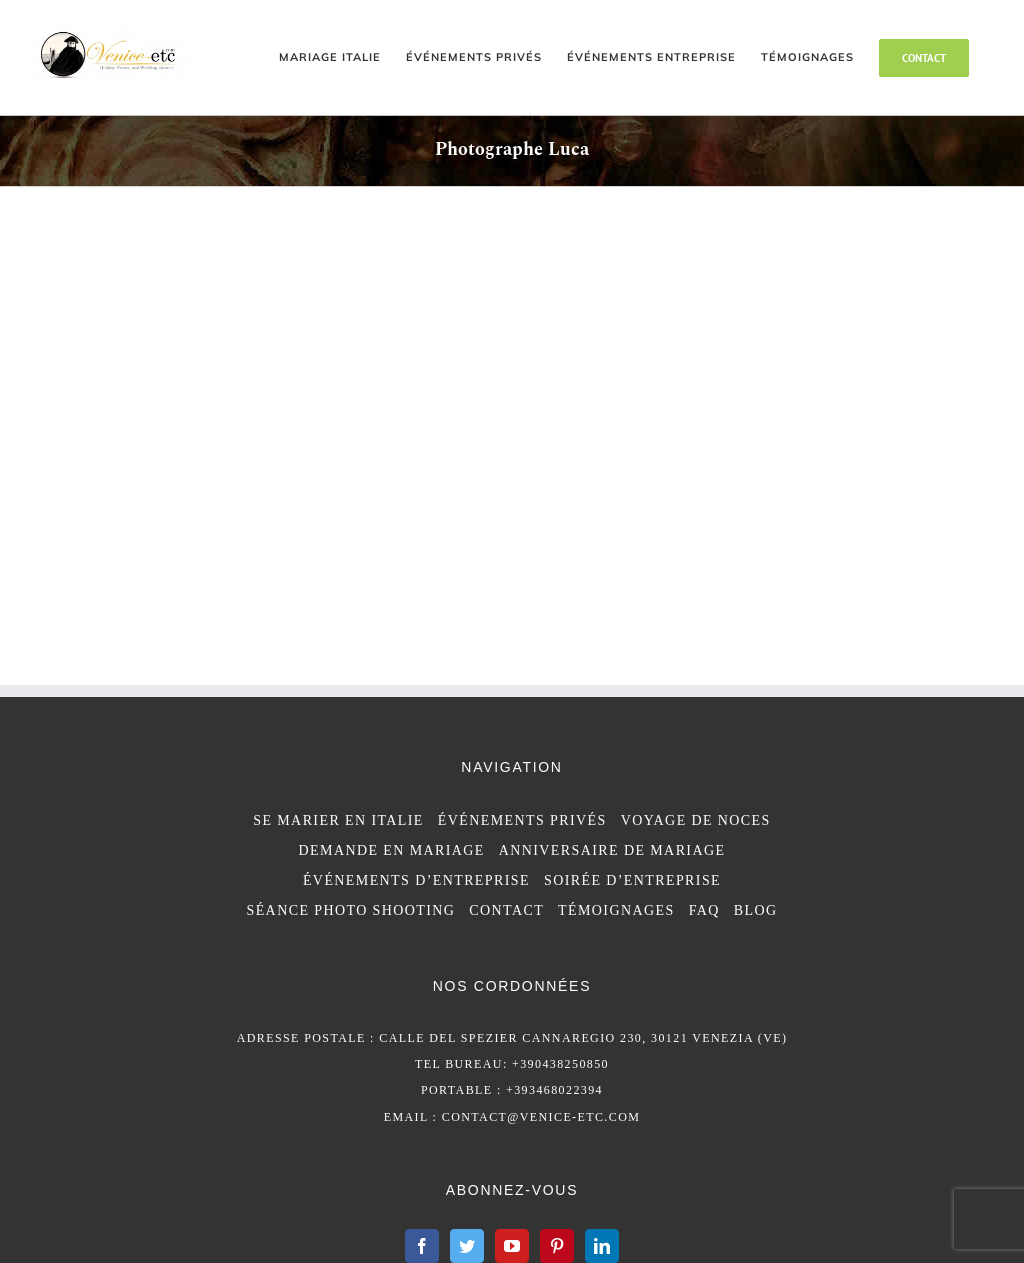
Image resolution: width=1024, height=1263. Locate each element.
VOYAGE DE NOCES (696, 820)
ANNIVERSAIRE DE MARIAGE (612, 850)
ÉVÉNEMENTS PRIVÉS (522, 820)
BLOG (756, 910)
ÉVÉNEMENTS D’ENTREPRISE (416, 880)
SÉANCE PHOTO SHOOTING (350, 910)
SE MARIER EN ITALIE (338, 820)
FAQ (704, 910)
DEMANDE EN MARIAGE (392, 850)
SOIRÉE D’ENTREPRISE (632, 880)
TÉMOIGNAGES (616, 910)
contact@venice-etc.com (541, 1117)
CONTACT (506, 910)
